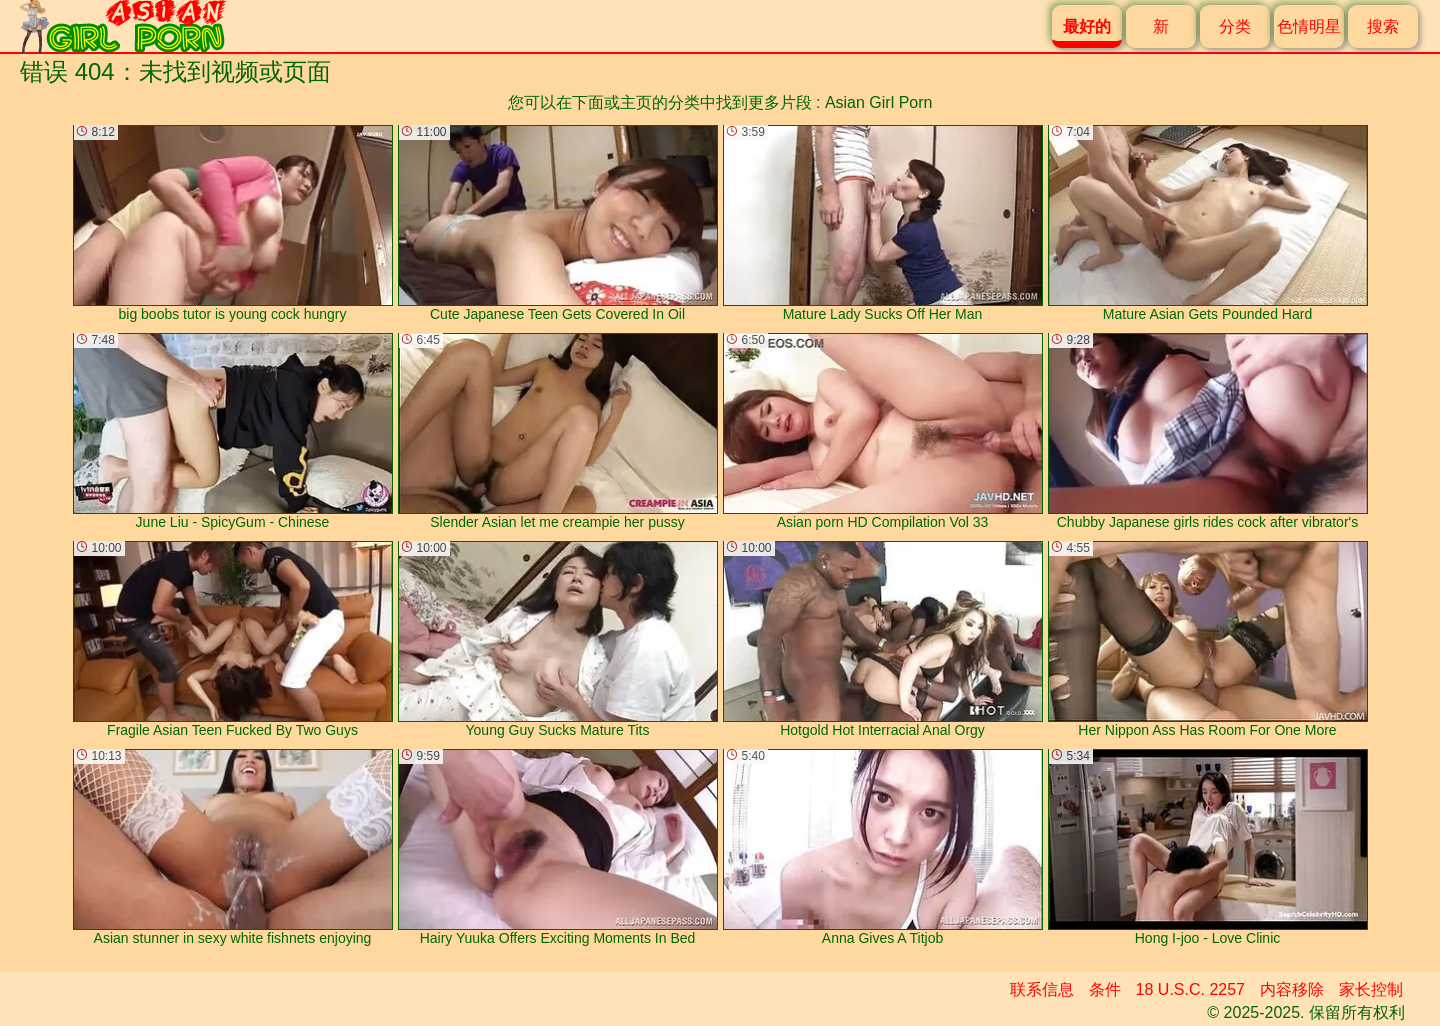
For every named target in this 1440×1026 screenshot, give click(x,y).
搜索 (1383, 26)
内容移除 (1292, 989)
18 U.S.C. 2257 (1190, 989)
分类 (1235, 26)
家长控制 (1371, 989)
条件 (1105, 989)
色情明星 (1309, 26)
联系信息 (1042, 989)
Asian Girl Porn (879, 102)
